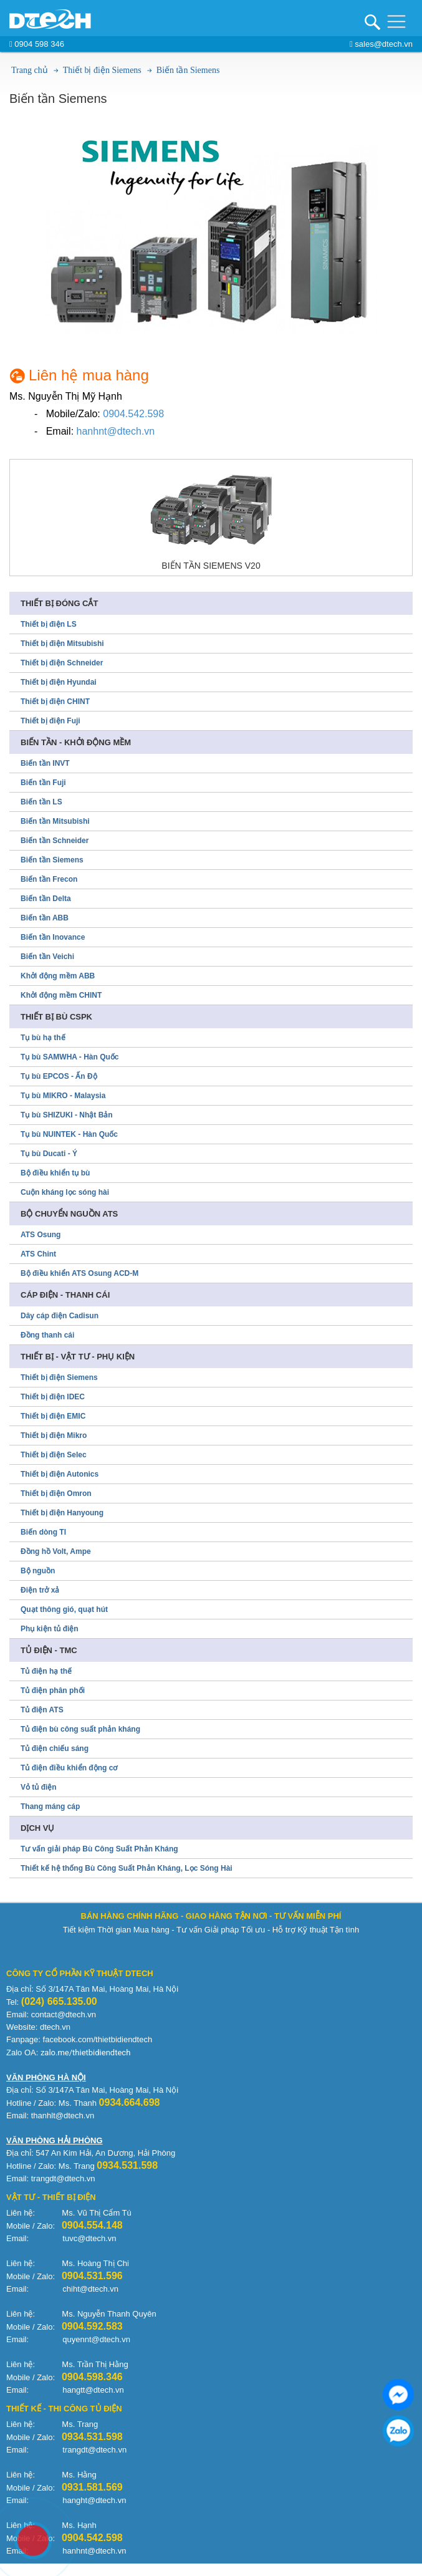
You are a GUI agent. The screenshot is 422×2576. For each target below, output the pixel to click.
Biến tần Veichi (47, 956)
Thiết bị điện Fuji (50, 720)
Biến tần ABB (45, 918)
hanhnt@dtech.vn (116, 431)
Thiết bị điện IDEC (53, 1396)
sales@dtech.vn (381, 44)
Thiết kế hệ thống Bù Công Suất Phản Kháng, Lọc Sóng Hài (127, 1868)
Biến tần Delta (46, 898)
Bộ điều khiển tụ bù (55, 1173)
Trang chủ (29, 70)
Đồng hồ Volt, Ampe (56, 1551)
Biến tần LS (41, 802)
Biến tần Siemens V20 (210, 566)
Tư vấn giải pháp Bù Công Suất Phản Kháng (99, 1849)
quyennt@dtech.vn (96, 2339)
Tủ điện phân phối (53, 1690)
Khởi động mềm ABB (58, 976)
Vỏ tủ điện (39, 1787)
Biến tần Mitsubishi (55, 821)
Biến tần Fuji (43, 782)
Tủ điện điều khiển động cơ (69, 1767)
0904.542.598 (133, 413)
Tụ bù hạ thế (43, 1037)
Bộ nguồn (38, 1570)
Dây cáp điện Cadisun (59, 1315)
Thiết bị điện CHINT (55, 701)
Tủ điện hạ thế (46, 1671)
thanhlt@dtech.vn (62, 2115)
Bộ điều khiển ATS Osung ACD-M (79, 1273)
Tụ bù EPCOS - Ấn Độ (59, 1076)
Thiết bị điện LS (49, 624)
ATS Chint (38, 1254)
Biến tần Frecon (49, 879)
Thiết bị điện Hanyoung (62, 1512)
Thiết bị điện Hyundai (59, 682)
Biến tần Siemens (188, 70)
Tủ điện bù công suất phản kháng (80, 1729)
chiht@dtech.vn (90, 2289)
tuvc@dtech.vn (89, 2238)
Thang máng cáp (50, 1806)
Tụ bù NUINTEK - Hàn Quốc (69, 1134)
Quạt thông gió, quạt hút (64, 1609)
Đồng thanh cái (47, 1335)
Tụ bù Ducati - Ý (49, 1153)
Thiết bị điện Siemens (102, 70)
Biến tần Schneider (55, 840)
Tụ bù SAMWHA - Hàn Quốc (70, 1057)
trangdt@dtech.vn (94, 2449)
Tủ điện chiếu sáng (55, 1748)
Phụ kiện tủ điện (50, 1628)
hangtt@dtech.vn (92, 2390)
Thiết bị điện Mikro (54, 1435)
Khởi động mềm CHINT (61, 995)
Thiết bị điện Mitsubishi (62, 643)
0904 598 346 (36, 44)
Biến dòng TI (43, 1532)
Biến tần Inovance (53, 937)
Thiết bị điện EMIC (53, 1416)
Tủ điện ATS (42, 1709)
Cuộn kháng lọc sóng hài (65, 1192)
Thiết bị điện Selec (54, 1454)
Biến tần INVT (45, 763)
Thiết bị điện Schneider (62, 662)
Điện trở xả (40, 1590)
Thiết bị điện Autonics (59, 1474)
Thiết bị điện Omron (56, 1493)
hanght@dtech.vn (94, 2500)
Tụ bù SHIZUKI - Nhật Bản (67, 1115)
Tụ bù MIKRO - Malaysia (63, 1095)
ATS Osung (40, 1234)
